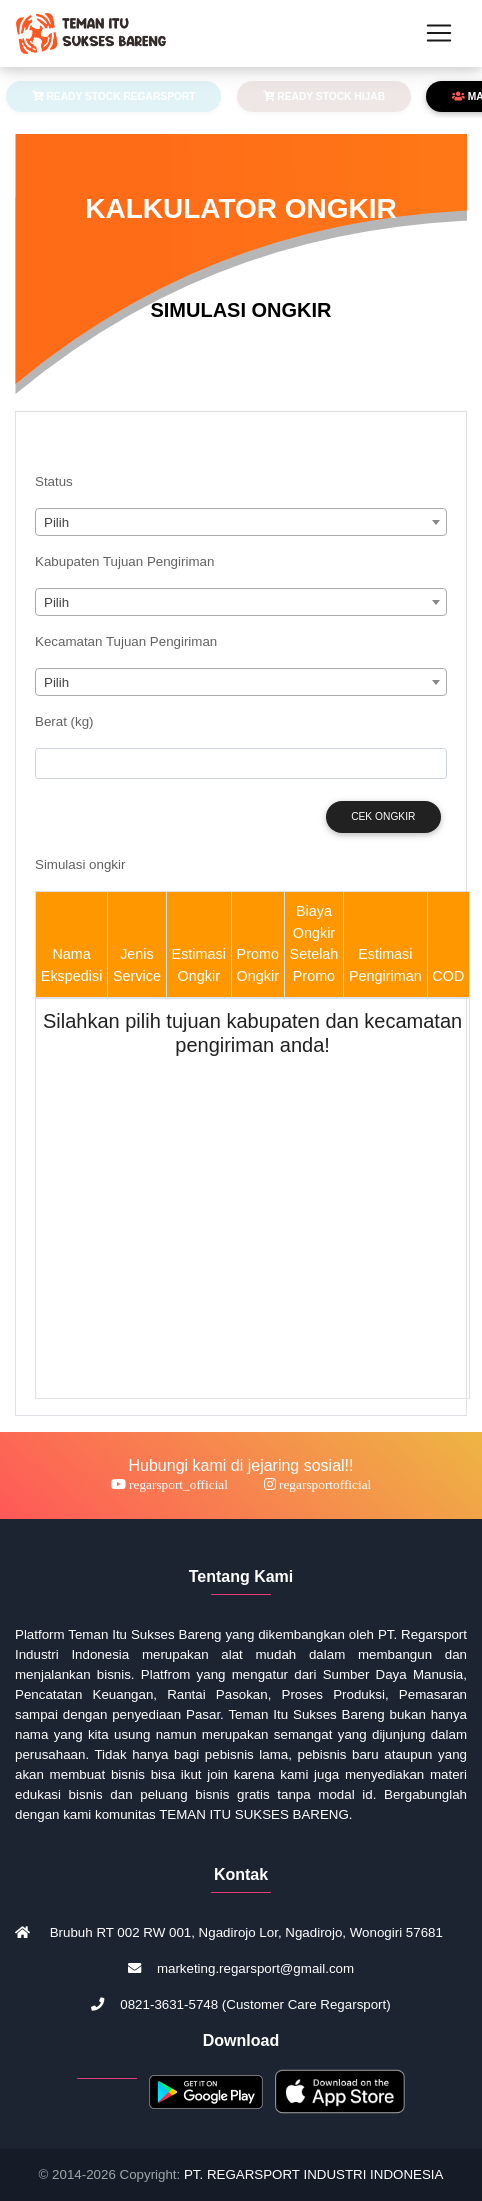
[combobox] (241, 522)
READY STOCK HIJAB (324, 96)
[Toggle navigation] (439, 33)
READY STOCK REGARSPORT (114, 96)
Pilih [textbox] (56, 522)
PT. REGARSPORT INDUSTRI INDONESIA (313, 2174)
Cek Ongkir (383, 816)
